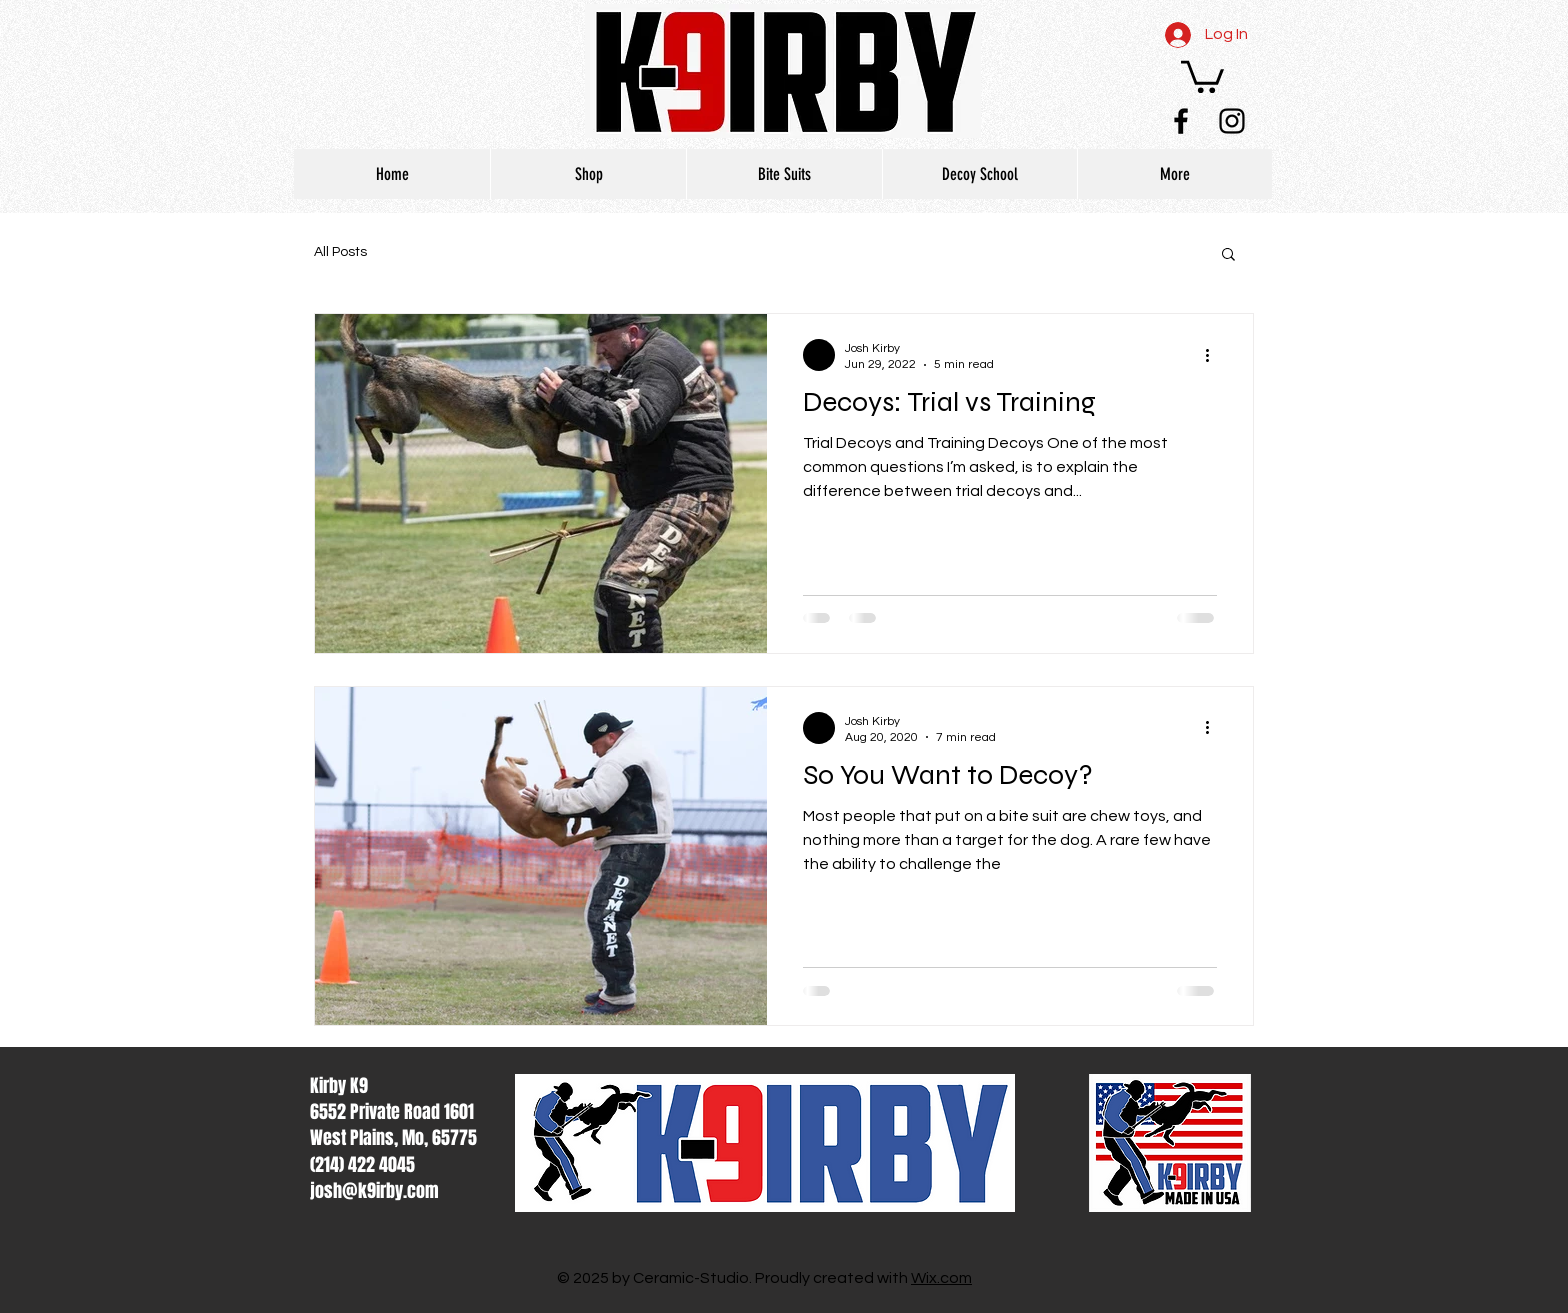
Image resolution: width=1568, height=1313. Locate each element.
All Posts (340, 252)
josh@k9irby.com (374, 1191)
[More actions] (1214, 355)
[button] (1202, 75)
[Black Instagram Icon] (1232, 121)
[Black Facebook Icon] (1181, 121)
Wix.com (941, 1278)
